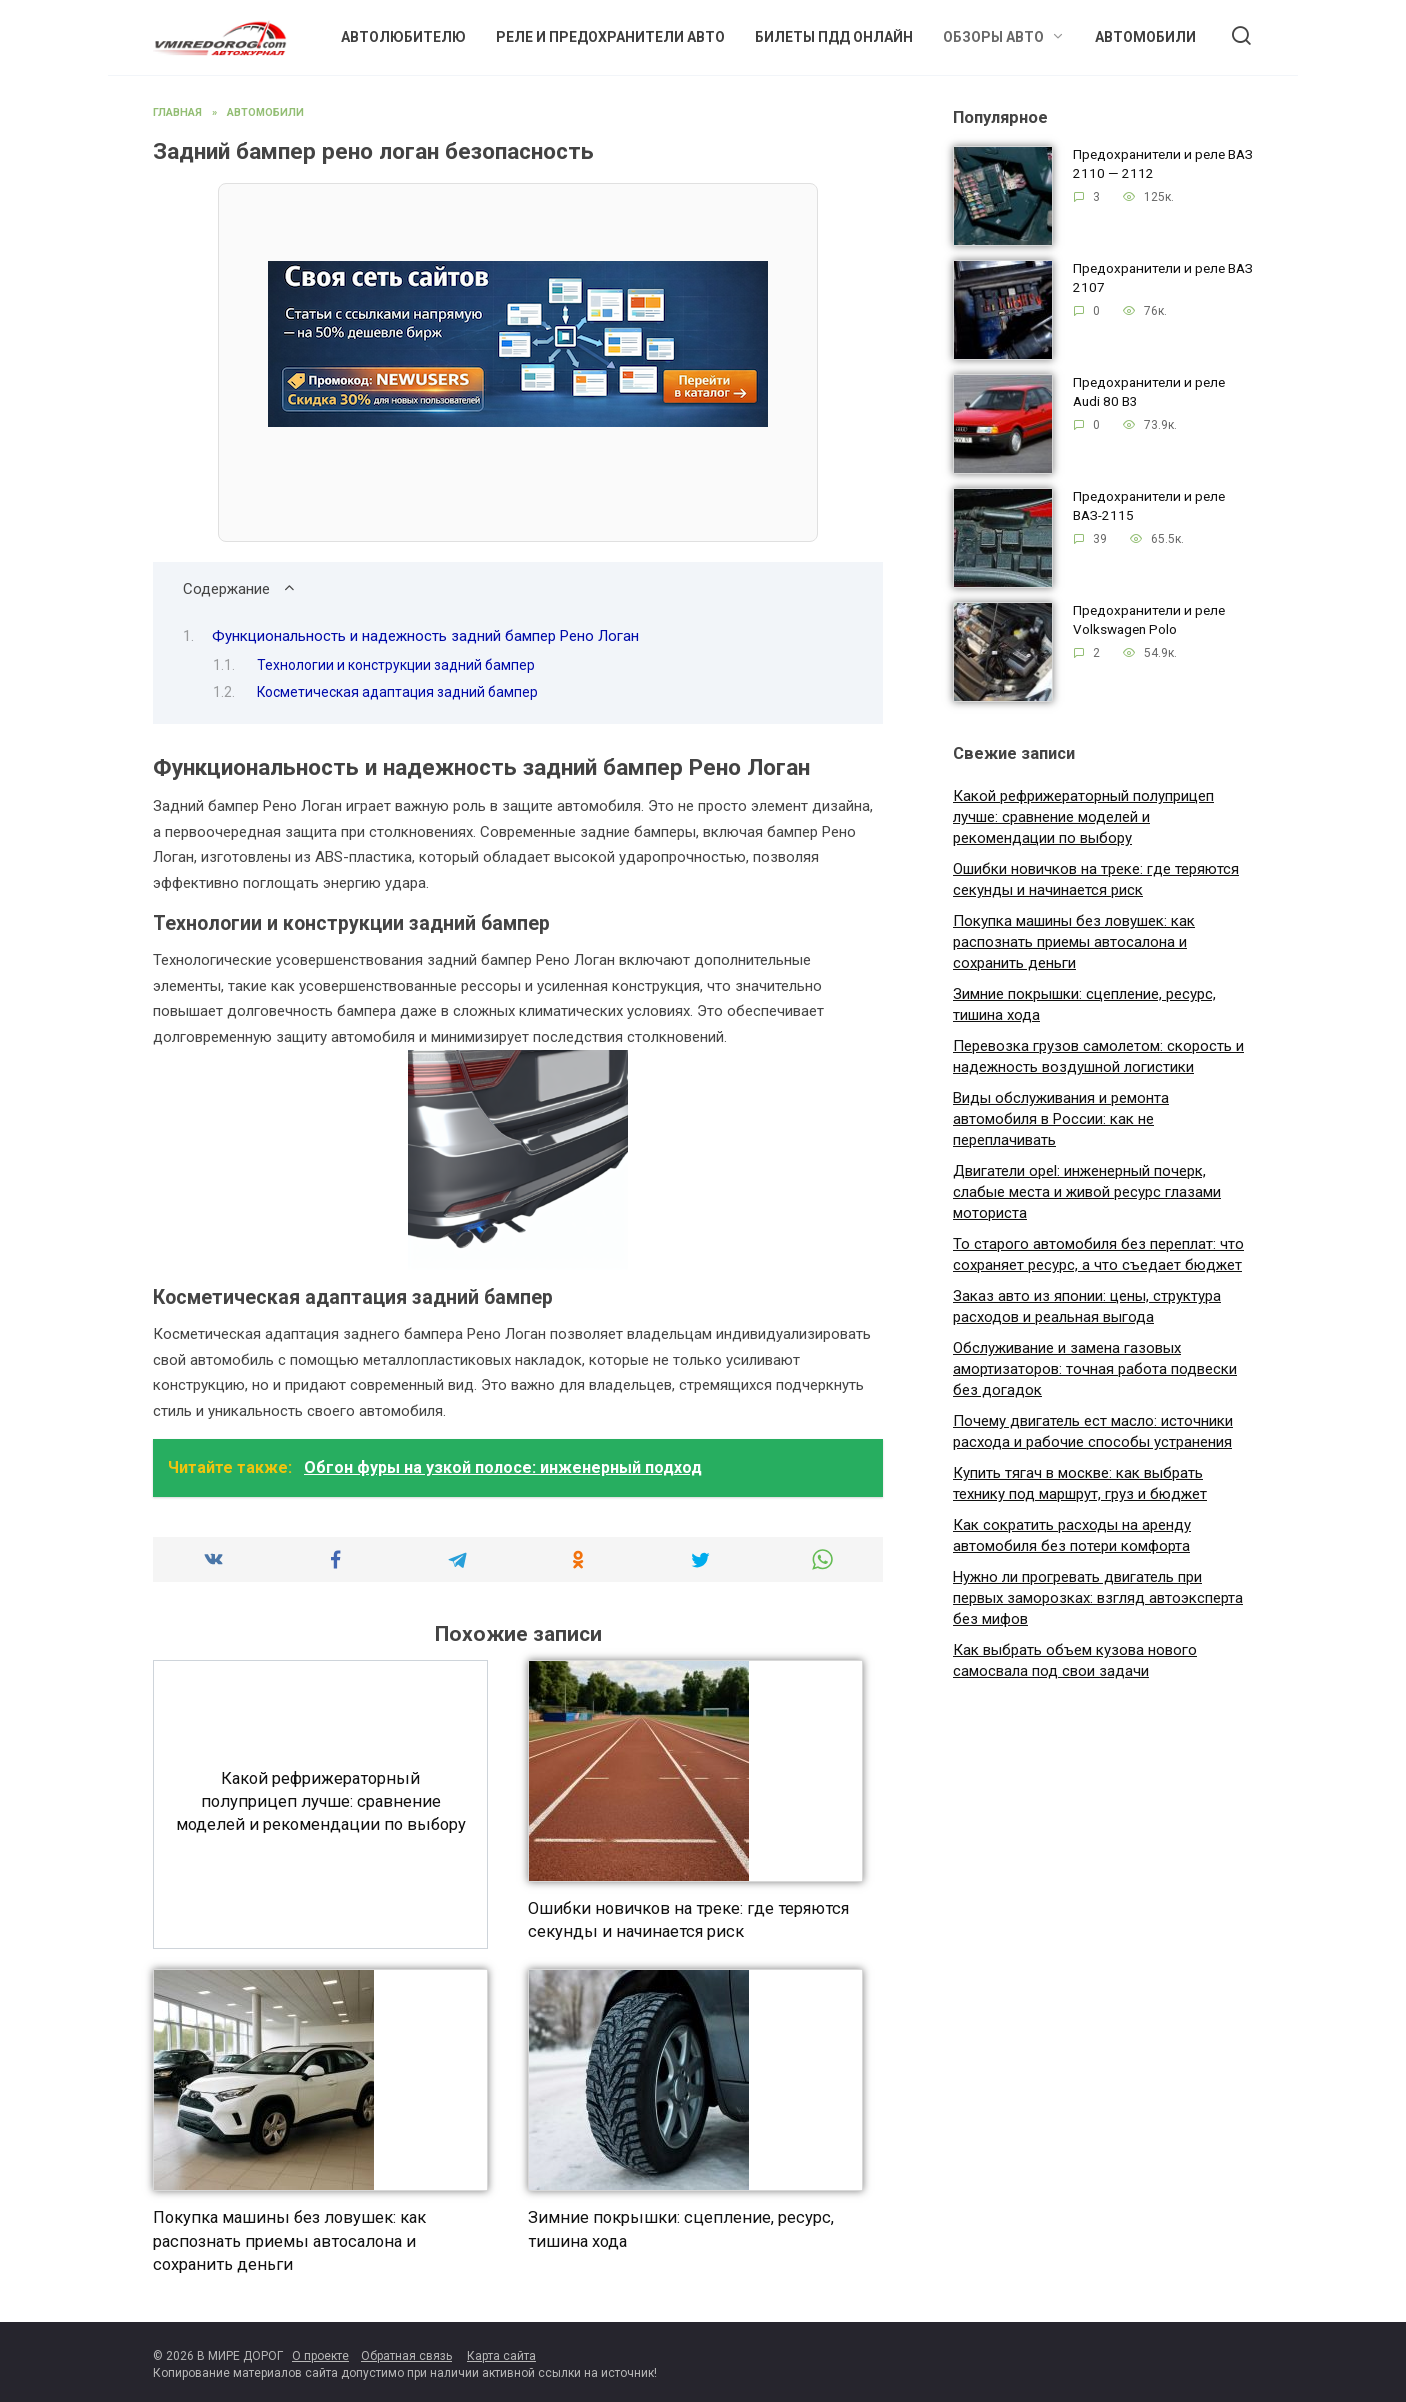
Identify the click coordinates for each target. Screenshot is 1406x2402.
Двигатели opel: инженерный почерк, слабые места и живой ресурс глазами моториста (1087, 1192)
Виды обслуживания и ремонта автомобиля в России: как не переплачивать (1061, 1119)
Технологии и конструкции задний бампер (396, 665)
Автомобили (1145, 37)
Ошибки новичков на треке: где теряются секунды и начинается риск (688, 1920)
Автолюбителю (403, 37)
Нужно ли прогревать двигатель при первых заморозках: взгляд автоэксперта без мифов (1098, 1598)
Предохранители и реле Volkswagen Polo (1149, 620)
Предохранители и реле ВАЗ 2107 (1163, 278)
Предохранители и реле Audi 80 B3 (1149, 392)
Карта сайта (501, 2356)
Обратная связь (406, 2356)
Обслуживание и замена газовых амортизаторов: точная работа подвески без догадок (1095, 1369)
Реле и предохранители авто (610, 37)
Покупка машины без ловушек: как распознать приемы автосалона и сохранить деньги (289, 2240)
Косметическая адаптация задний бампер (397, 692)
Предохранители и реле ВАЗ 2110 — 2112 (1163, 164)
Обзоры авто (993, 37)
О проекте (320, 2356)
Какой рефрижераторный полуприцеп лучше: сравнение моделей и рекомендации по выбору (321, 1801)
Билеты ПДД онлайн (834, 37)
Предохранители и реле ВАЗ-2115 (1149, 506)
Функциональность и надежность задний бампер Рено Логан (425, 636)
